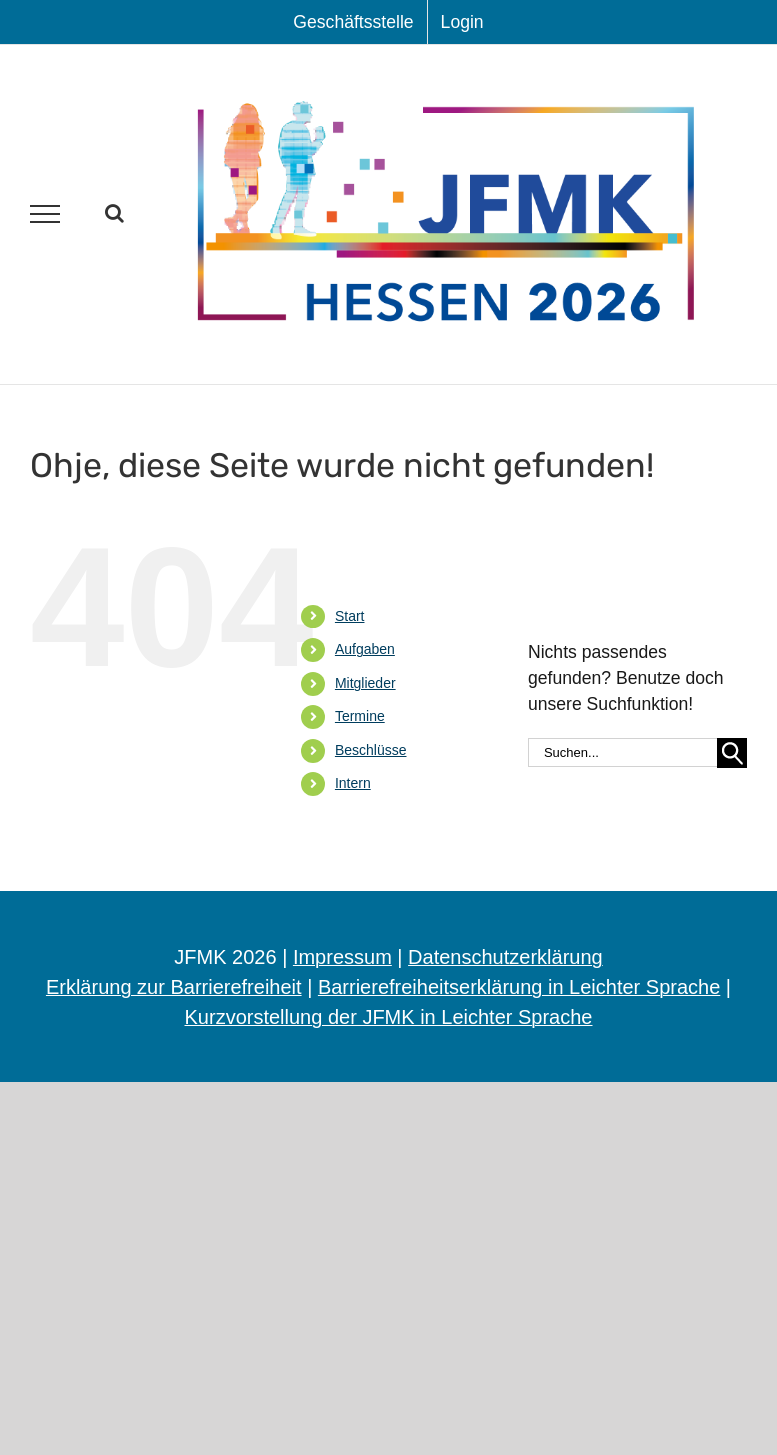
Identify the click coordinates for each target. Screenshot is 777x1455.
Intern (353, 783)
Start (350, 616)
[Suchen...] (622, 752)
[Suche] (732, 753)
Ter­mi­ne (360, 716)
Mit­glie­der (365, 683)
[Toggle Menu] (45, 214)
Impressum (342, 957)
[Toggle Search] (114, 213)
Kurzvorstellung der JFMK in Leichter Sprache (389, 1017)
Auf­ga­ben (365, 649)
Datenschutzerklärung (505, 957)
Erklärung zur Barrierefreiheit (174, 987)
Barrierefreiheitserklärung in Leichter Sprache (519, 987)
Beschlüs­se (371, 750)
